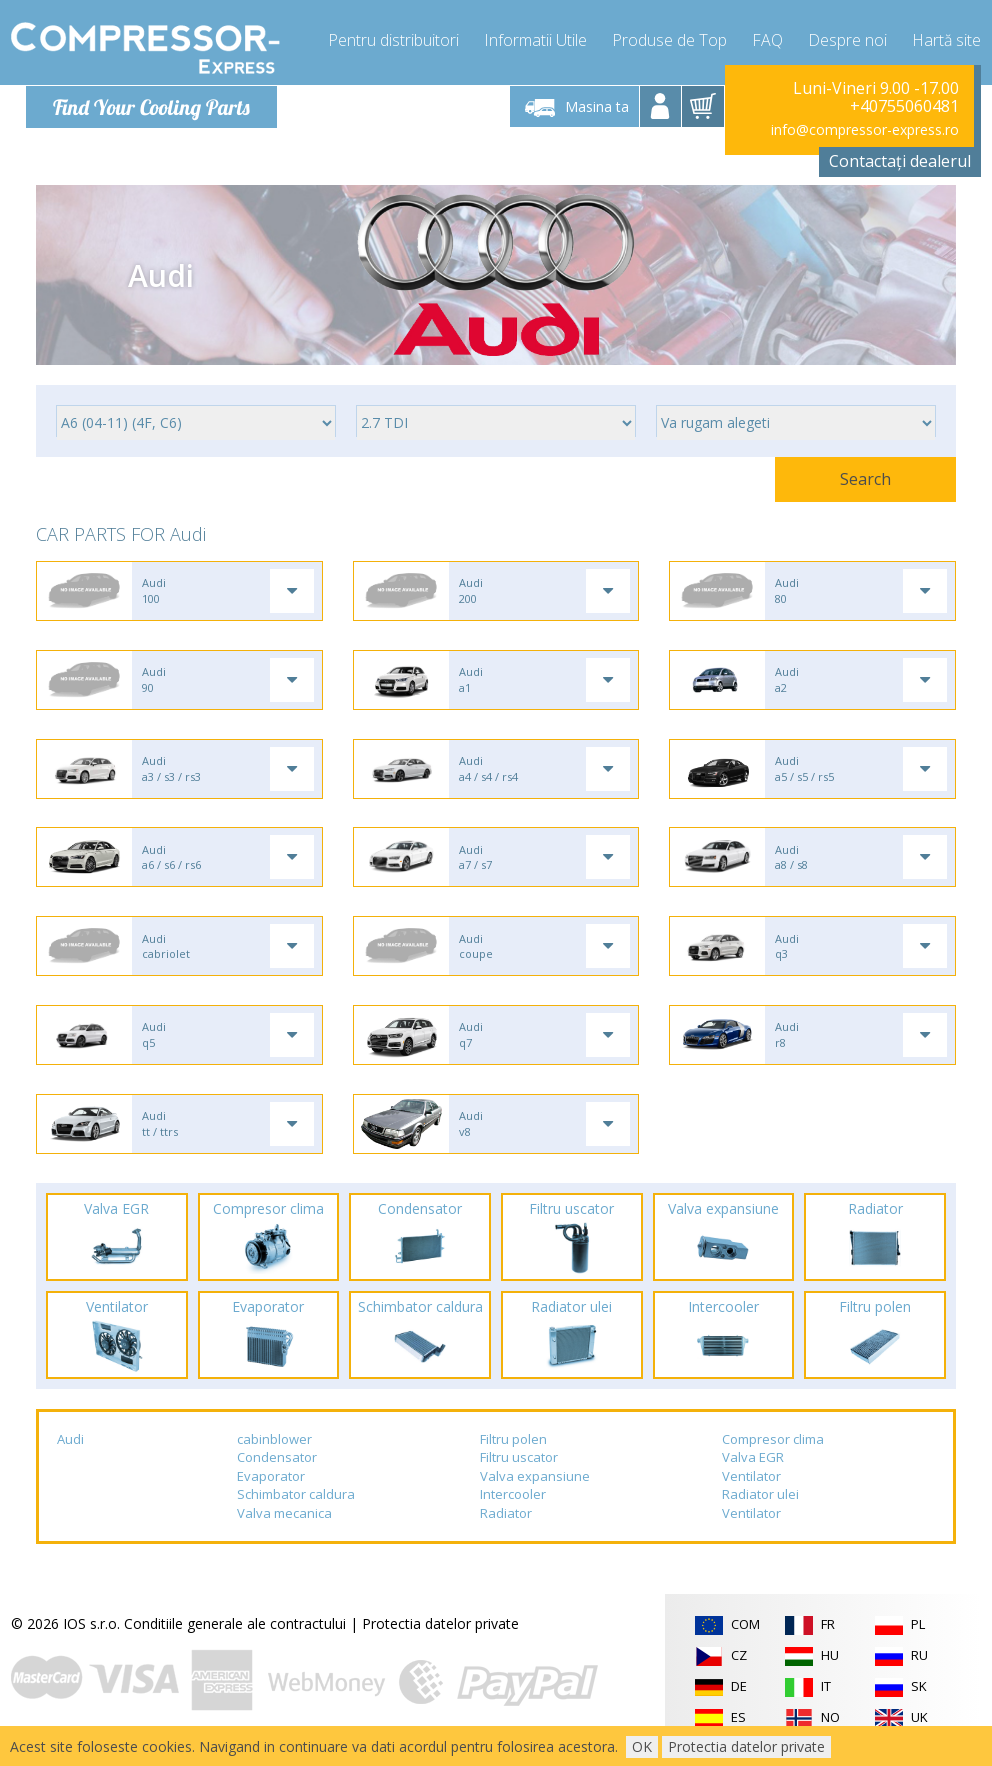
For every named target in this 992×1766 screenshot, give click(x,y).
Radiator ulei (760, 1503)
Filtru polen (513, 1447)
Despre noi (847, 40)
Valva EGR (753, 1465)
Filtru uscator (519, 1465)
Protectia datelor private (440, 1631)
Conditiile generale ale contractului (235, 1631)
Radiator (506, 1521)
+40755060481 (904, 106)
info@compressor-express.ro (865, 129)
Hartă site (946, 40)
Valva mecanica (284, 1521)
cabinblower (274, 1447)
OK (642, 1746)
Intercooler (513, 1503)
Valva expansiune (535, 1484)
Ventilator (751, 1484)
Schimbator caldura (296, 1503)
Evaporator (271, 1484)
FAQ (767, 40)
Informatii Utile (535, 40)
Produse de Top (669, 40)
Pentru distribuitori (393, 40)
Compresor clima (773, 1447)
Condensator (277, 1465)
